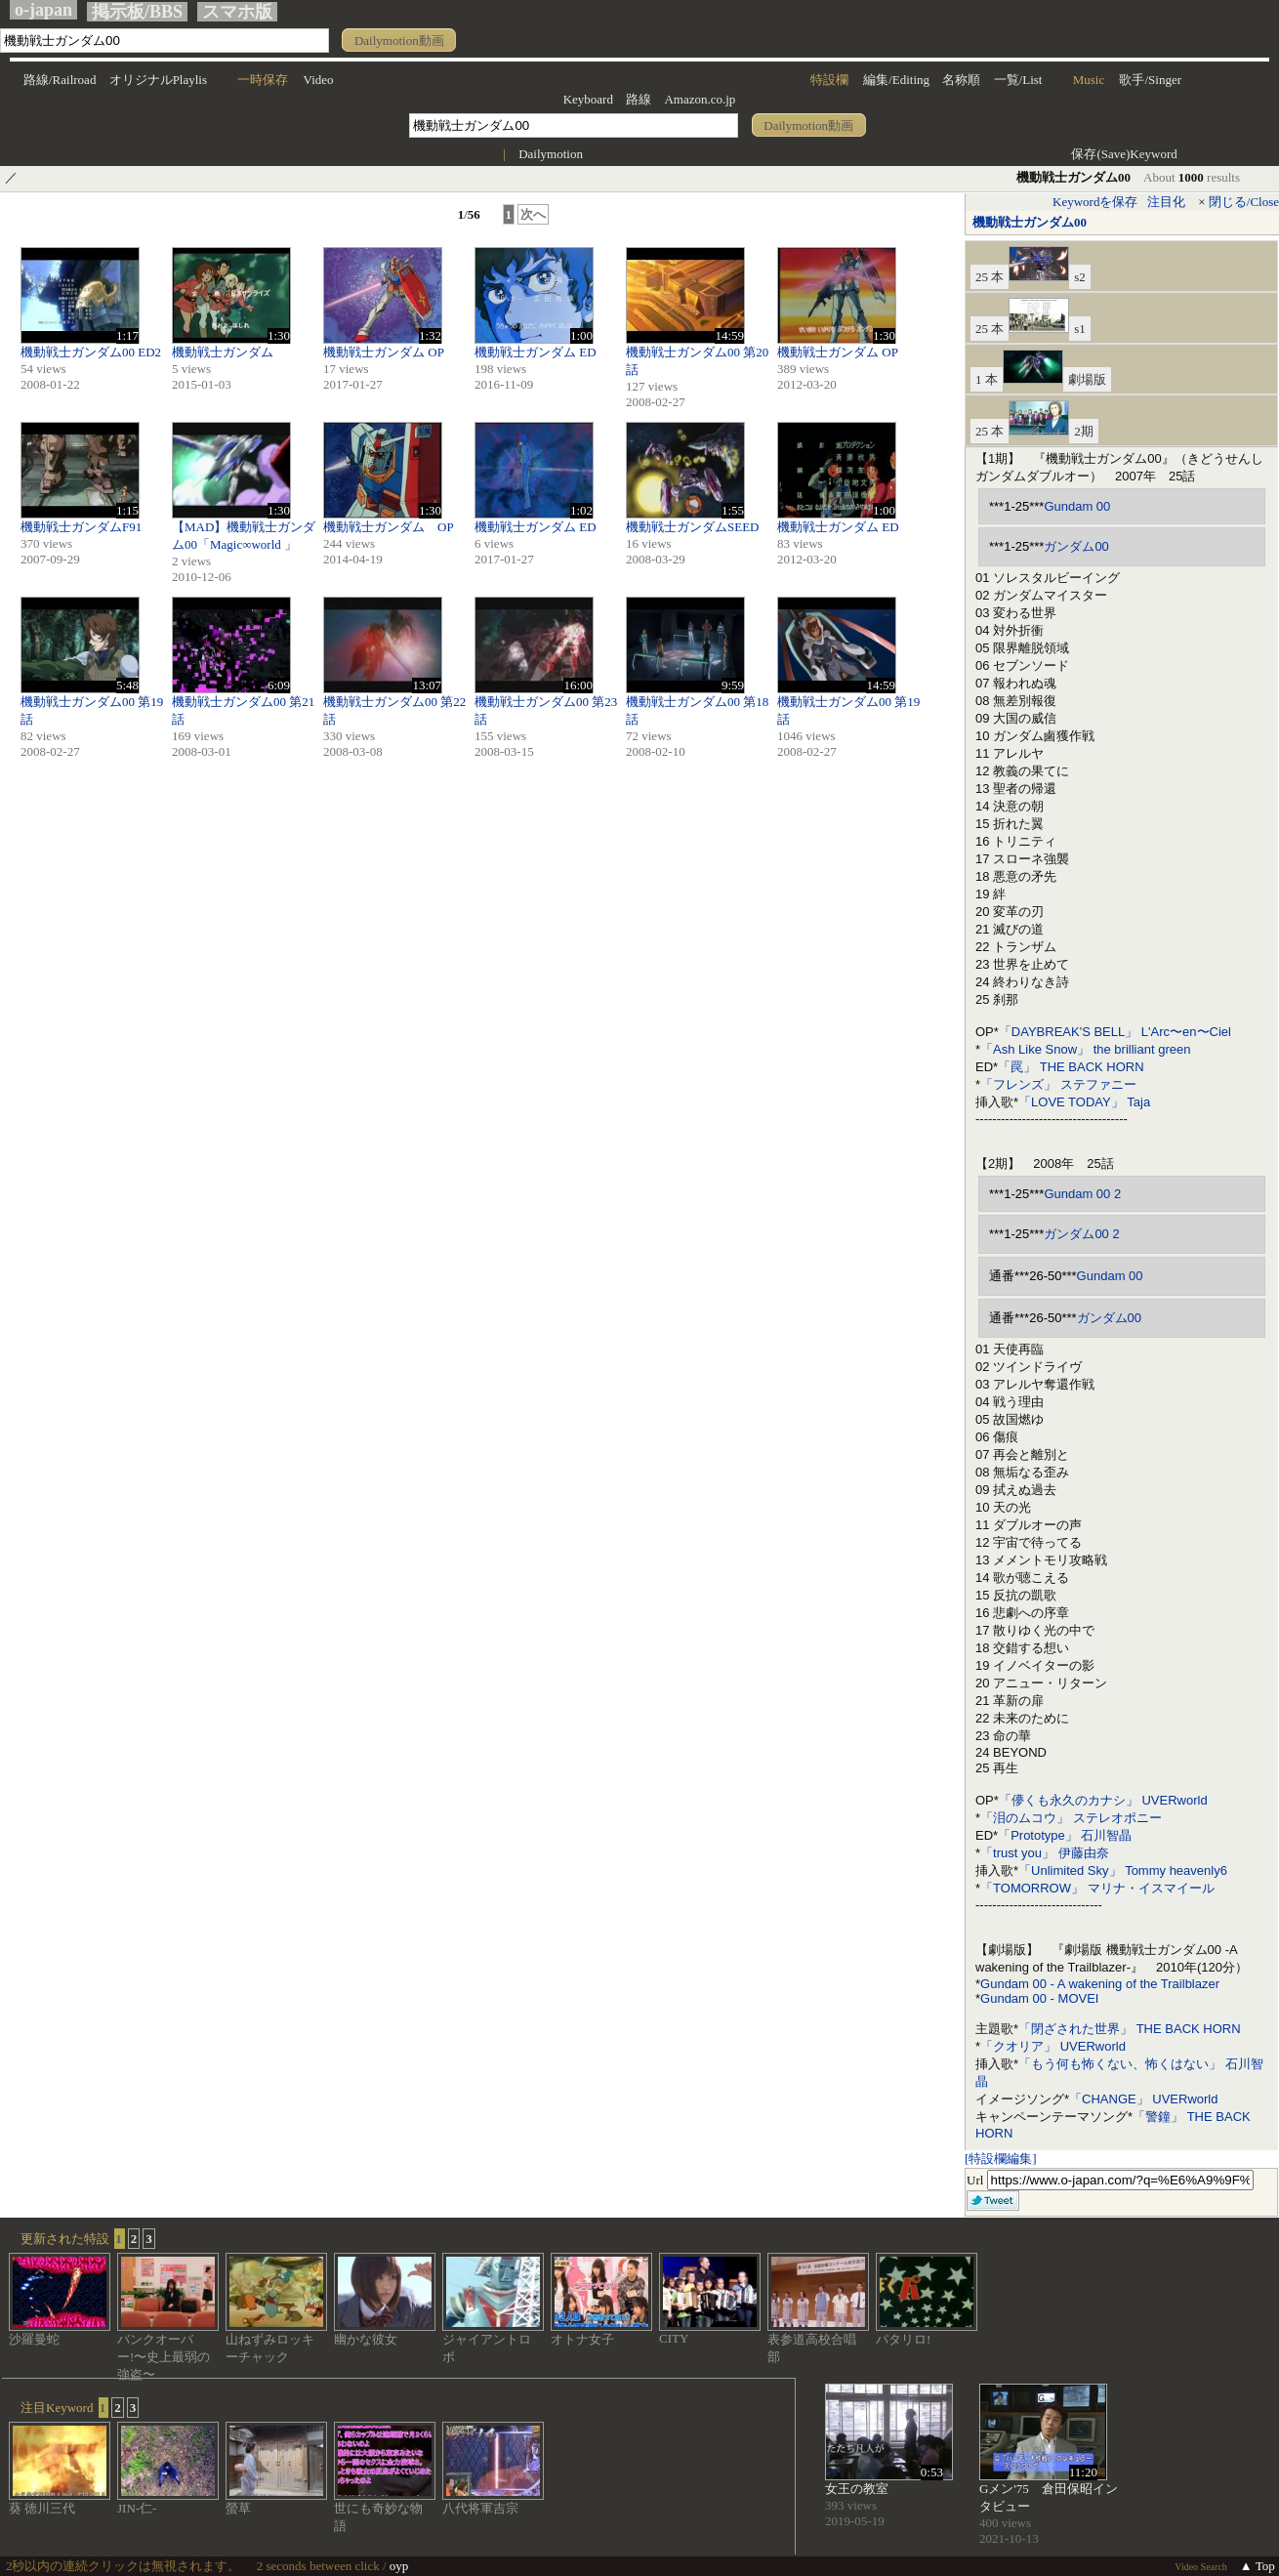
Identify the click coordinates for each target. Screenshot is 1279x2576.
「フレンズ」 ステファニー (1058, 1084)
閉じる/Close (1244, 201)
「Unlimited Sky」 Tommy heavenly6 (1122, 1870)
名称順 (961, 79)
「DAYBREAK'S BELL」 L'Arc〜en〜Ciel (1115, 1031)
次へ (533, 214)
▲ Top (1257, 2565)
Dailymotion (550, 153)
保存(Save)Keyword (1123, 153)
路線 (638, 99)
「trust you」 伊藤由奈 (1044, 1853)
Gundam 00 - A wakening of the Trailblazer (1099, 1983)
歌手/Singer (1150, 79)
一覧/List (1018, 79)
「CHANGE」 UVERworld (1143, 2099)
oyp (399, 2565)
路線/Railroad (59, 79)
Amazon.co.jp (699, 99)
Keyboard (588, 99)
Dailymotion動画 (399, 40)
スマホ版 (237, 11)
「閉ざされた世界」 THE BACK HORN (1129, 2028)
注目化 (1166, 201)
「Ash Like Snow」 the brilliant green (1085, 1049)
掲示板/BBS (137, 11)
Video (319, 79)
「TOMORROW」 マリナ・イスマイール (1097, 1888)
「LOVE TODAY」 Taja (1084, 1102)
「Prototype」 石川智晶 (1065, 1835)
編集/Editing (896, 79)
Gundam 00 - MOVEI (1039, 1998)
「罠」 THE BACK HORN (1071, 1066)
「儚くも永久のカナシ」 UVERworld (1103, 1800)
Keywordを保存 (1094, 201)
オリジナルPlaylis (158, 79)
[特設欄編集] (1001, 2158)
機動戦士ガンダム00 (1029, 222)
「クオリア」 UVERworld (1053, 2046)
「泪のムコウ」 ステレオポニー (1071, 1817)
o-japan (43, 10)
